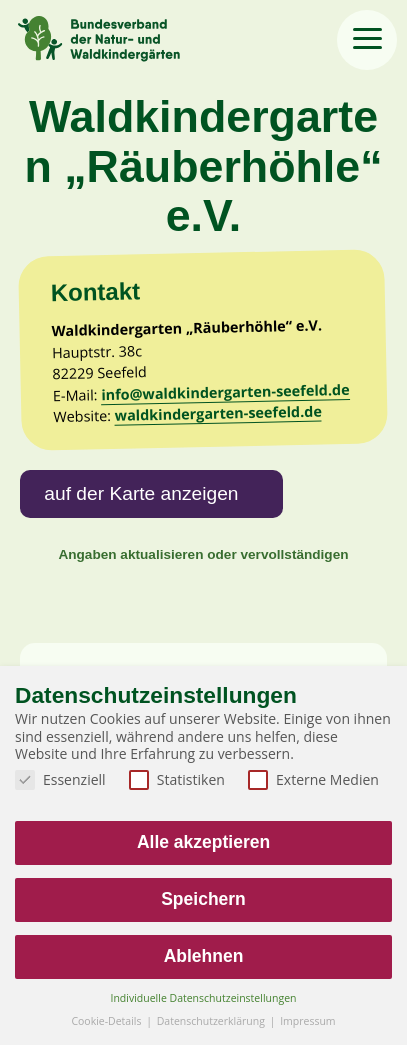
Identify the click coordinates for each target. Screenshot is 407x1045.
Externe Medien (313, 779)
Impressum (307, 1021)
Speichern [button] (203, 899)
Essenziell (60, 779)
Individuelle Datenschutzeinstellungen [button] (204, 998)
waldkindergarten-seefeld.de (218, 413)
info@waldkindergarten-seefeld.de (225, 392)
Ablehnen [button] (204, 956)
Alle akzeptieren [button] (203, 842)
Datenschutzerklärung (212, 1021)
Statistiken (177, 779)
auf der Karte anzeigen (141, 493)
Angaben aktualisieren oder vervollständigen (203, 554)
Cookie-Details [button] (107, 1021)
